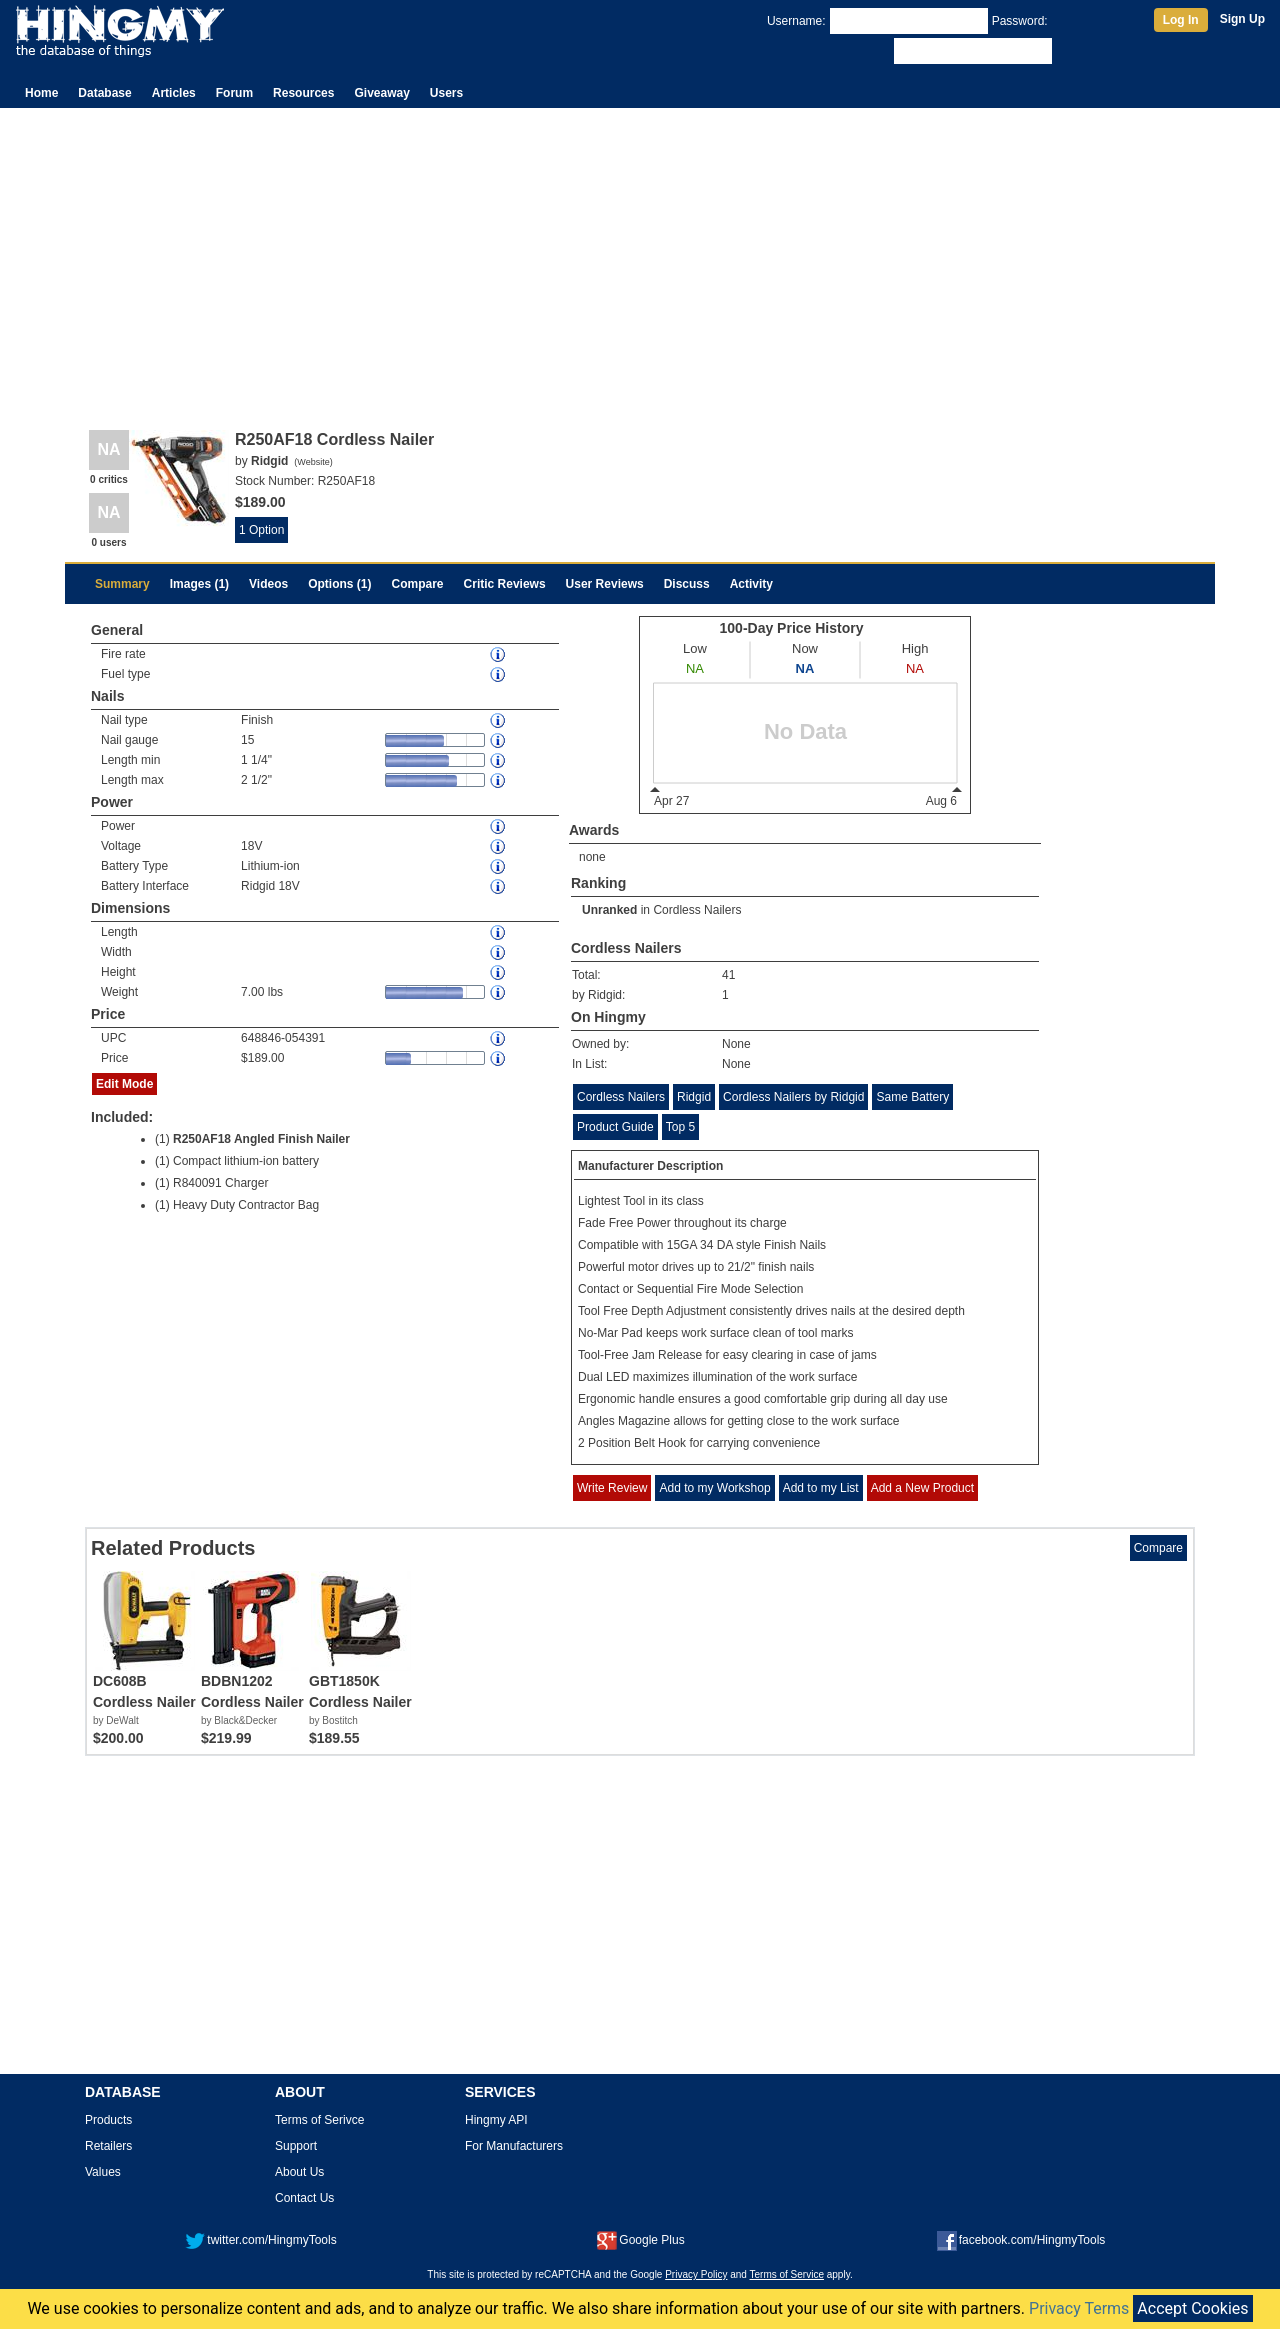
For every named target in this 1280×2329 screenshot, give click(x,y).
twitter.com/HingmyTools (260, 2240)
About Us (299, 2172)
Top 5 (680, 1127)
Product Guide (615, 1127)
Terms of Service (787, 2274)
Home (41, 93)
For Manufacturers (514, 2146)
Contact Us (304, 2198)
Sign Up (1242, 19)
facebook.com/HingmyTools (1021, 2240)
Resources (303, 93)
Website (313, 462)
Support (296, 2146)
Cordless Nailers (697, 910)
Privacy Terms (1079, 2308)
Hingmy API (496, 2120)
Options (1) (339, 584)
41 (728, 975)
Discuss (687, 584)
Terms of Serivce (319, 2120)
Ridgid (694, 1097)
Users (446, 93)
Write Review (612, 1488)
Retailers (108, 2146)
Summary (122, 584)
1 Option (261, 530)
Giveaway (381, 93)
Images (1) (199, 584)
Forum (234, 93)
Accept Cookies (1192, 2308)
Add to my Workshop (714, 1488)
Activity (751, 584)
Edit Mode (124, 1084)
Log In (1181, 20)
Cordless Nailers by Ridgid (793, 1097)
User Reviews (605, 584)
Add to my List (821, 1488)
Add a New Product (922, 1488)
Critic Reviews (505, 584)
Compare (418, 584)
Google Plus (640, 2240)
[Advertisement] (640, 258)
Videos (268, 584)
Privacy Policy (696, 2274)
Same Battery (912, 1097)
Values (103, 2172)
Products (108, 2120)
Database (104, 93)
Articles (174, 93)
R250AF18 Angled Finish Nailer (261, 1139)
